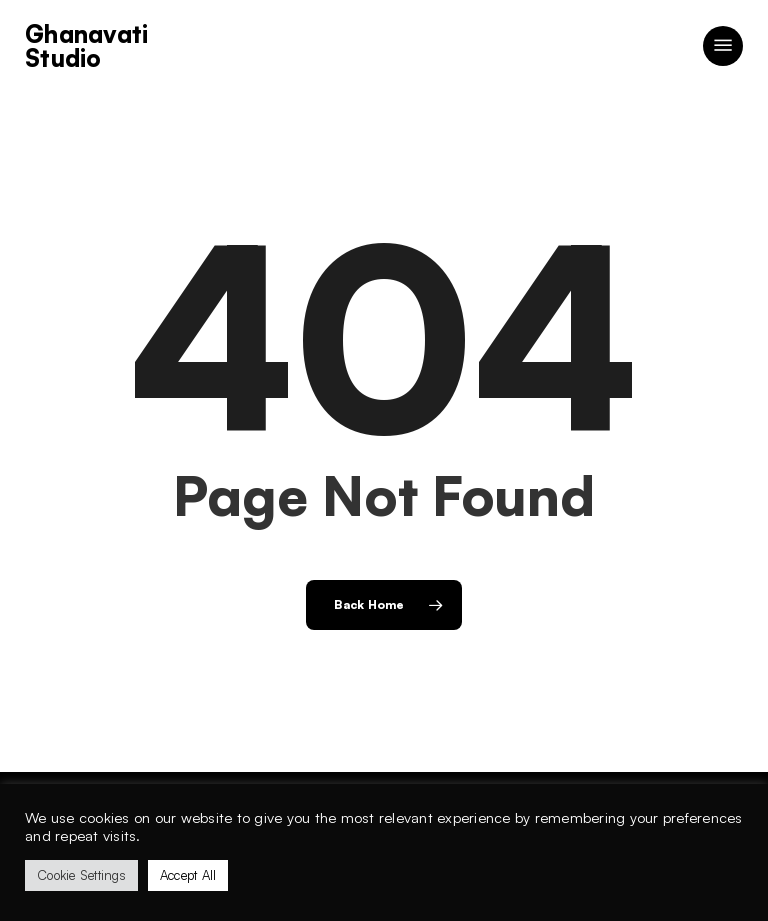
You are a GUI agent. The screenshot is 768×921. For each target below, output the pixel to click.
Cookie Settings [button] (81, 875)
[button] (723, 46)
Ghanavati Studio (86, 46)
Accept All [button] (188, 875)
